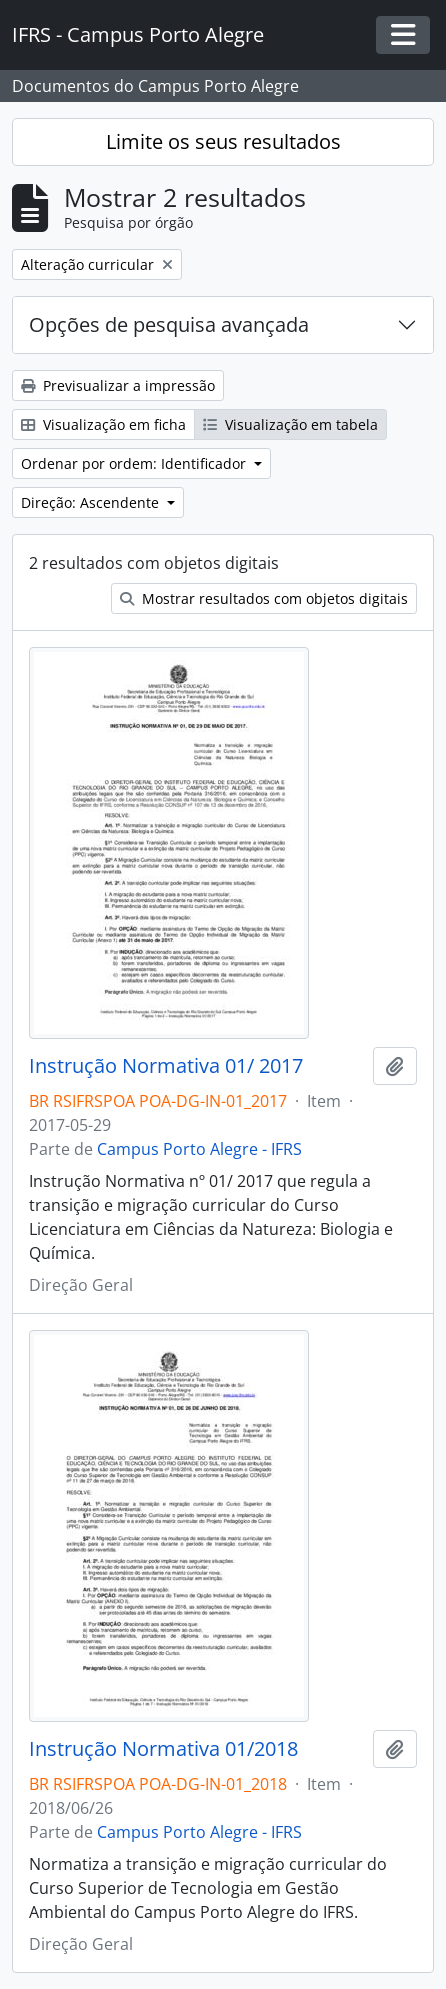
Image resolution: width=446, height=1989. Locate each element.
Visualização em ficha (103, 424)
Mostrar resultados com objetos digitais (264, 598)
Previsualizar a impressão (118, 385)
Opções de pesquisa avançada (169, 324)
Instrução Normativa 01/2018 (163, 1749)
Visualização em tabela (290, 424)
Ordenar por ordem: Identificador (135, 463)
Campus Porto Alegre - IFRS (199, 1149)
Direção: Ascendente (92, 502)
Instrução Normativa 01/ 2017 (166, 1066)
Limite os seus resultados (223, 141)
